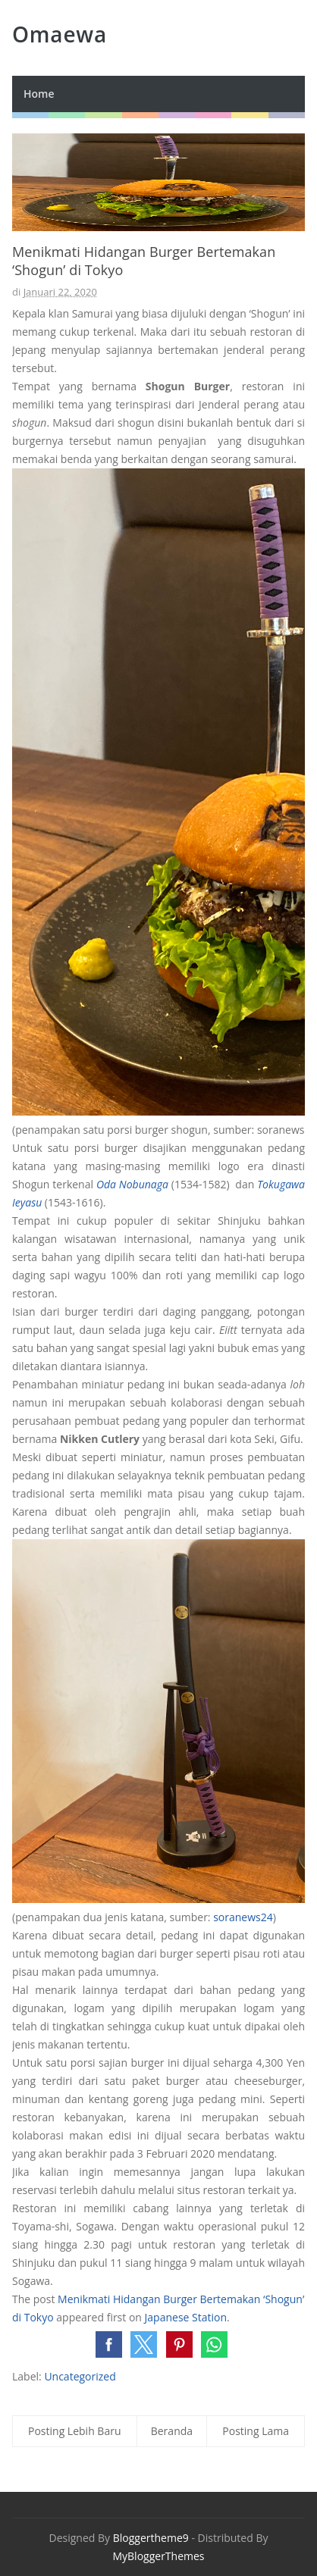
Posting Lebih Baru (74, 2431)
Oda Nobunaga (132, 1184)
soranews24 (243, 1917)
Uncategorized (79, 2376)
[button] (109, 2344)
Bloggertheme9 (151, 2538)
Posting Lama (255, 2431)
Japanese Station (186, 2317)
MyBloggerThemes (158, 2556)
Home (39, 93)
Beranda (172, 2431)
